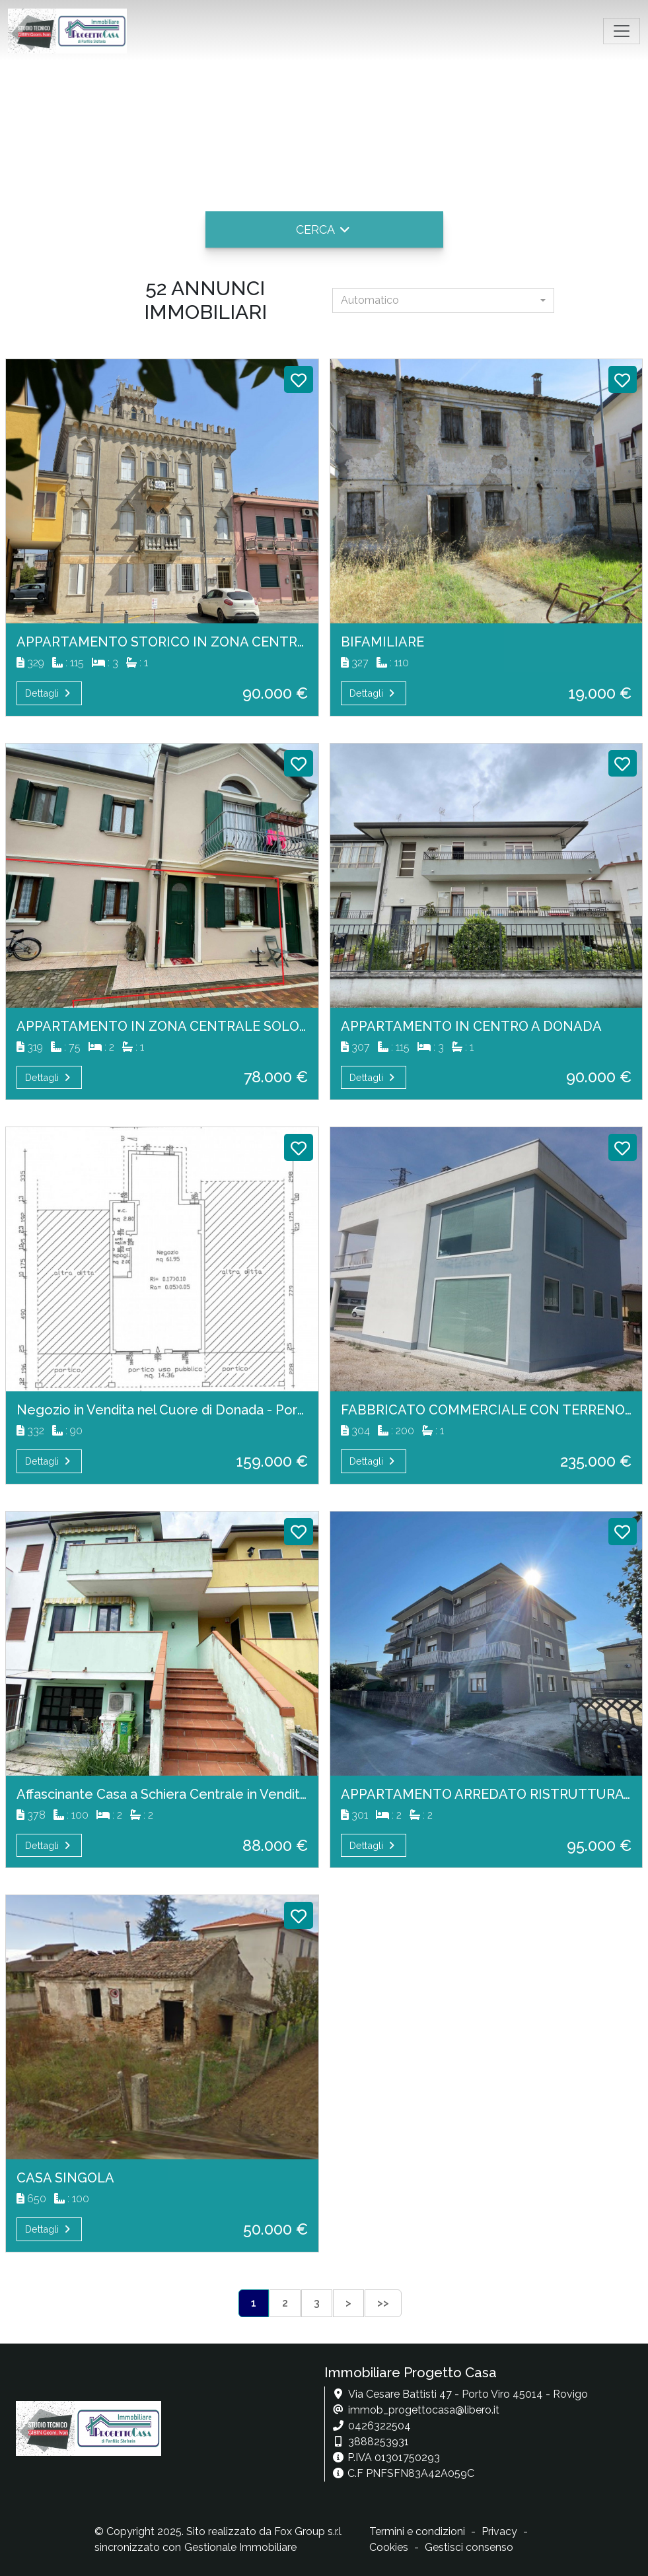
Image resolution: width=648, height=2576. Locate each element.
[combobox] (443, 300)
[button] (324, 229)
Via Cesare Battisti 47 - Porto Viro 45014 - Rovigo (468, 2394)
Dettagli (49, 693)
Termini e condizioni (417, 2531)
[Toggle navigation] (621, 31)
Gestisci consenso (469, 2547)
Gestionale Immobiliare (240, 2547)
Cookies (388, 2547)
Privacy (499, 2531)
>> (383, 2303)
